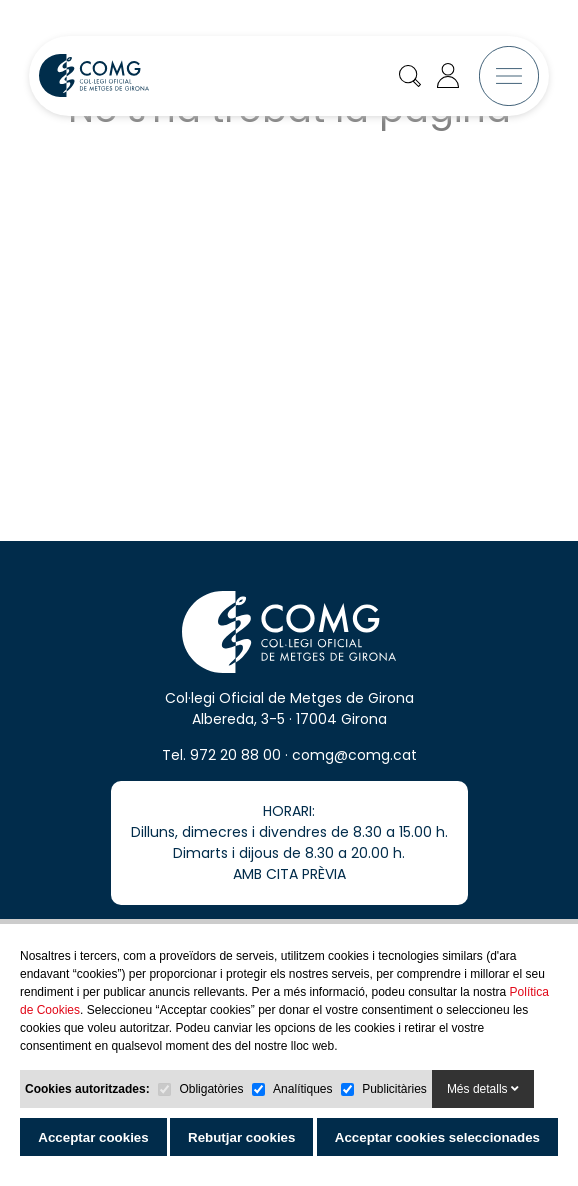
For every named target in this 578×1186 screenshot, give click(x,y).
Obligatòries (211, 1089)
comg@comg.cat (354, 780)
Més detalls (483, 1089)
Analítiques (302, 1089)
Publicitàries (394, 1089)
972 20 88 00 (235, 780)
